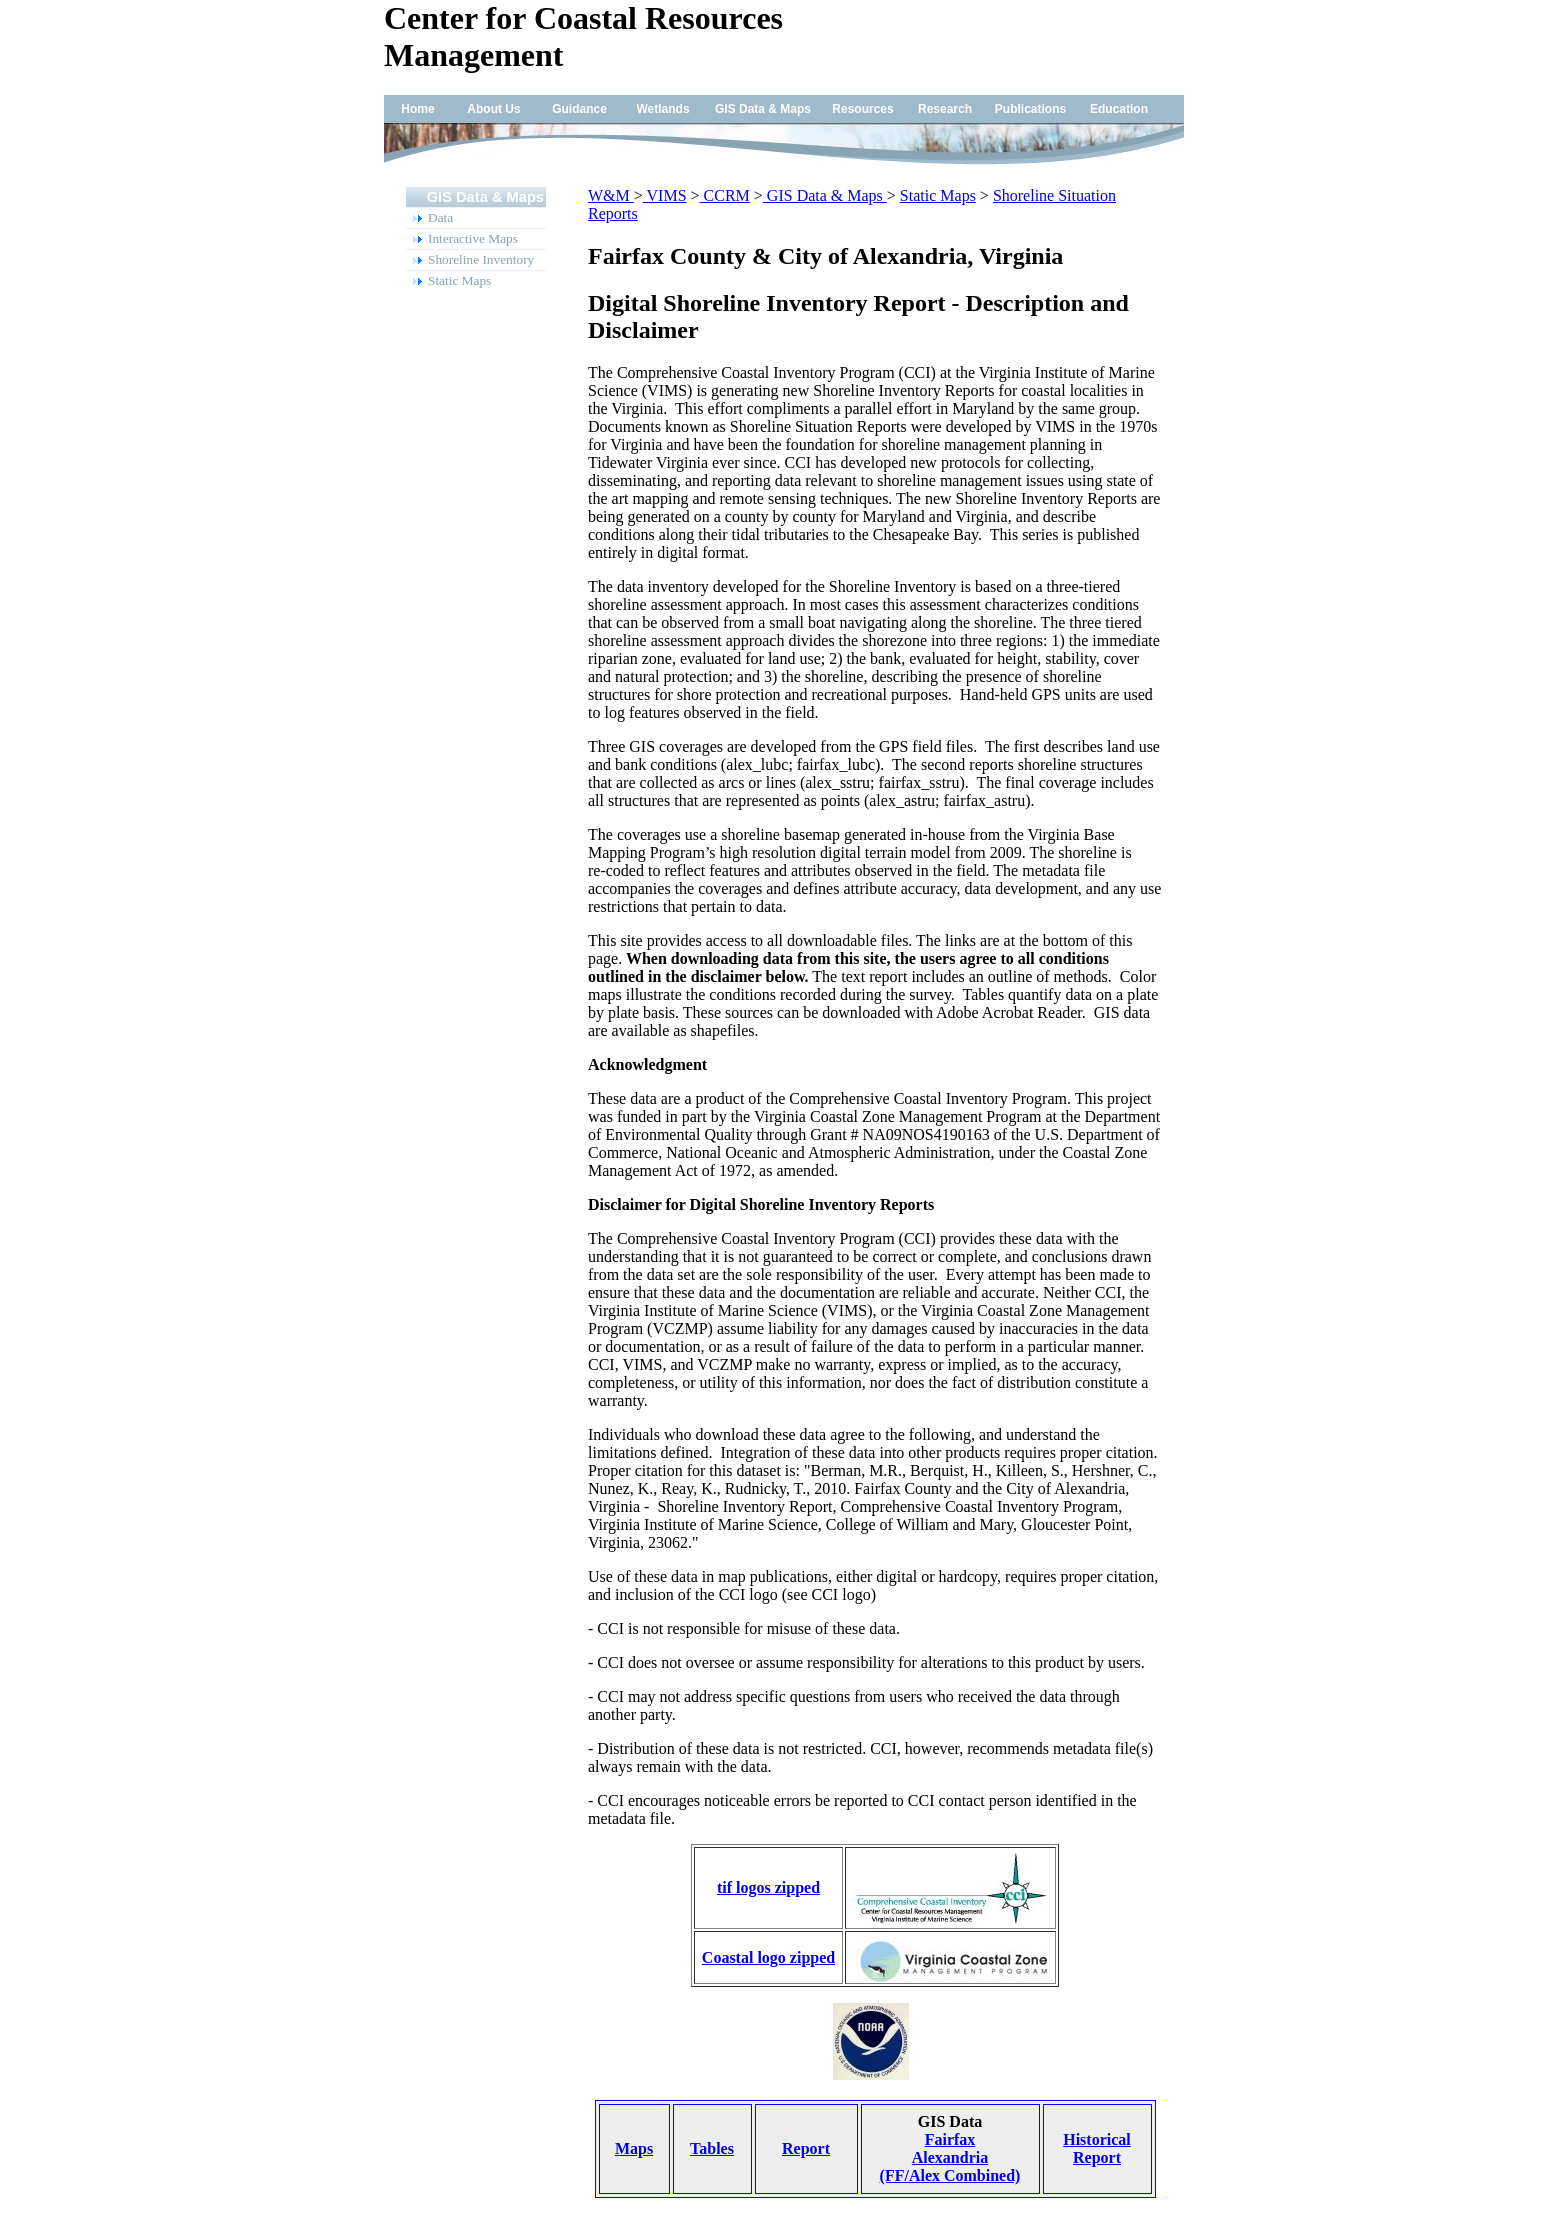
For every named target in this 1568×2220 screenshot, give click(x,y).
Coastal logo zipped (768, 1957)
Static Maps (938, 195)
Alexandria (950, 2157)
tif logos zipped (768, 1887)
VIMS (665, 195)
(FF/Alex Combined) (950, 2175)
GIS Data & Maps (825, 195)
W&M (611, 195)
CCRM (725, 195)
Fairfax (950, 2139)
